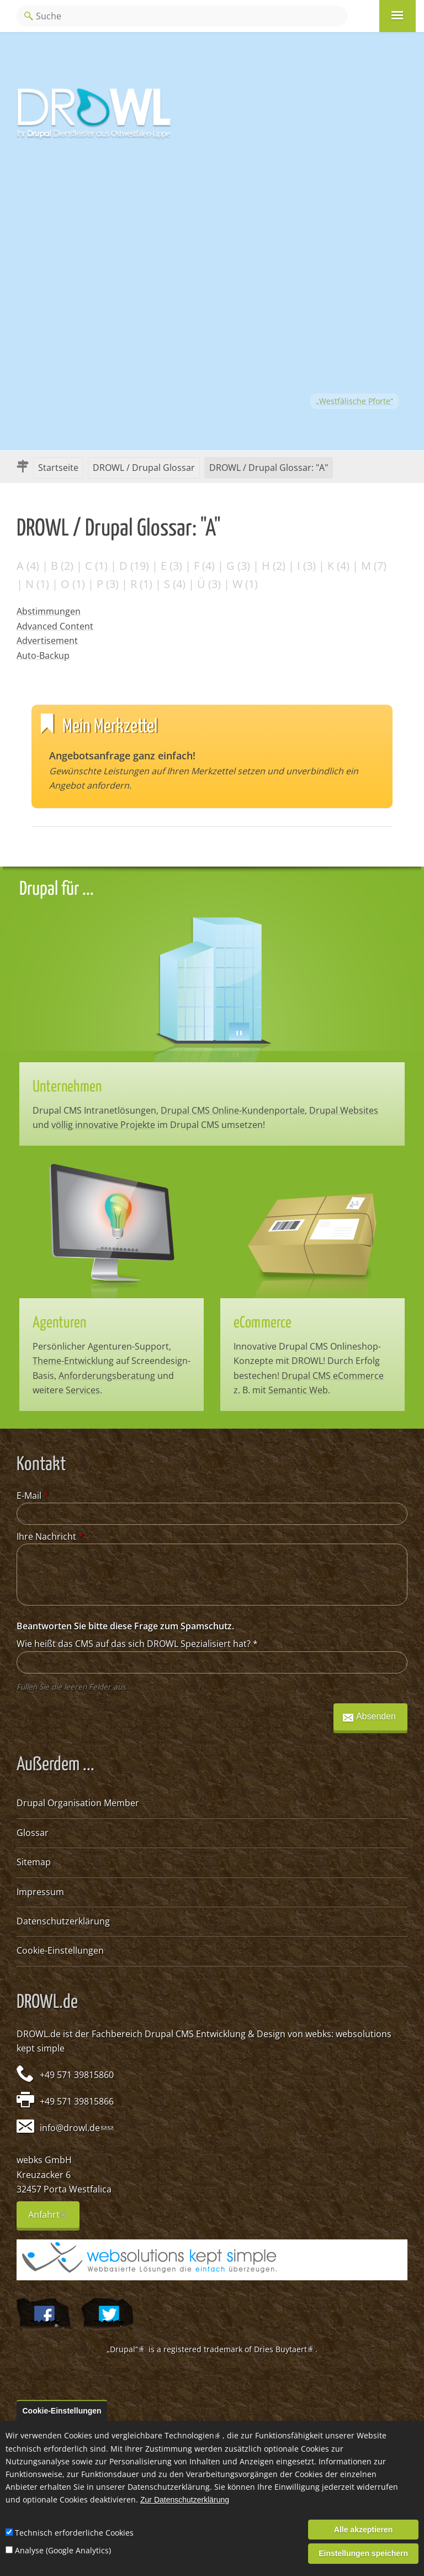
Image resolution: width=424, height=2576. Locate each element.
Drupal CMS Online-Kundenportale (233, 1110)
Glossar (33, 1833)
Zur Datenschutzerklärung (184, 2500)
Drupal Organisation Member (78, 1803)
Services (83, 1390)
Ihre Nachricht (50, 1536)
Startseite (58, 467)
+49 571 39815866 (77, 2101)
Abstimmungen (49, 611)
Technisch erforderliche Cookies (74, 2532)
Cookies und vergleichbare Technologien (143, 2435)
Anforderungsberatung (107, 1376)
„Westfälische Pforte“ (354, 401)
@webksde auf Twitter (107, 2314)
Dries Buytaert (284, 2349)
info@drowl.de (73, 2128)
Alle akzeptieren (363, 2529)
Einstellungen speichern (363, 2553)
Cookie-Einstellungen (60, 1950)
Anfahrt (54, 2218)
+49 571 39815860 (77, 2075)
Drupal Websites (343, 1110)
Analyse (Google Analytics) (63, 2550)
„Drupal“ (126, 2349)
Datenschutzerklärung (63, 1921)
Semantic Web (298, 1390)
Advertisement (47, 640)
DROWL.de (39, 2034)
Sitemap (34, 1862)
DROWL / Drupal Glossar (144, 467)
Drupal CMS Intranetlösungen (94, 1110)
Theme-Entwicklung (73, 1361)
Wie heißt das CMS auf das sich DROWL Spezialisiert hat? (137, 1644)
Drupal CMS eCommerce (333, 1376)
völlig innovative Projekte (103, 1125)
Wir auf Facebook (43, 2314)
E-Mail (33, 1495)
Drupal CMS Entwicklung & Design (215, 2034)
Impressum (40, 1892)
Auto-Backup (43, 655)
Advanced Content (55, 626)
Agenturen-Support (128, 1346)
